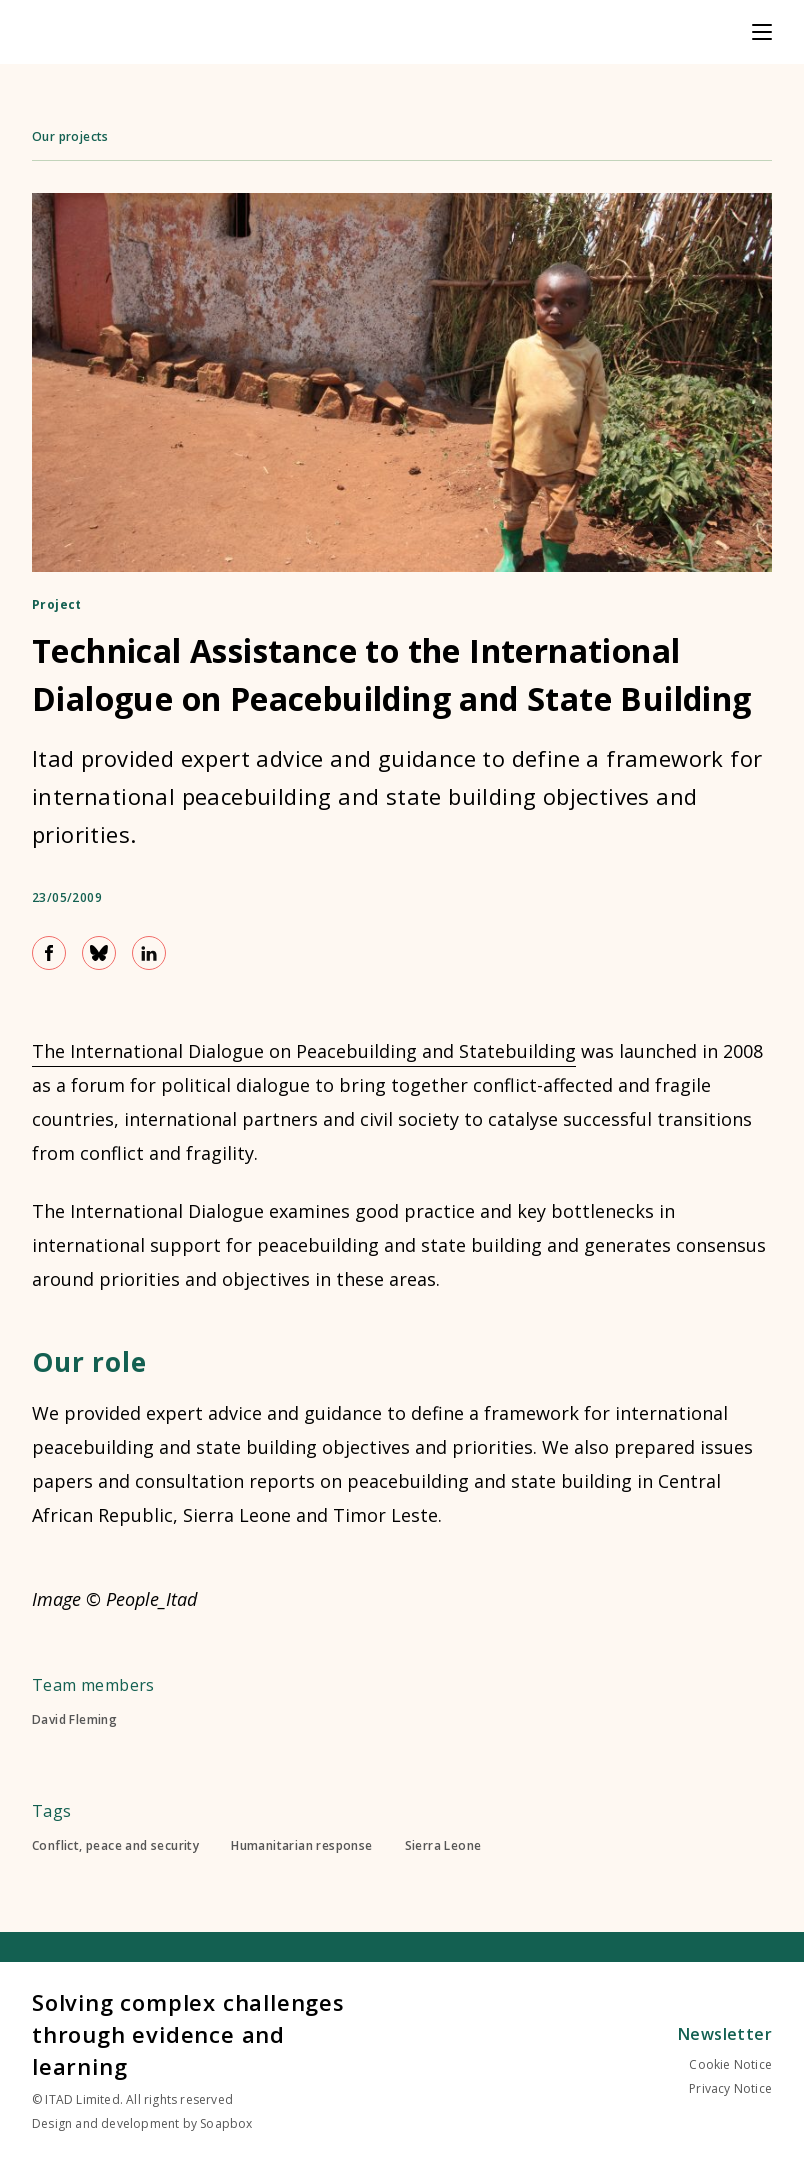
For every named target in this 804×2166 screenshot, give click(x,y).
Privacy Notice (730, 2088)
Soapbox (226, 2123)
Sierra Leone (443, 1846)
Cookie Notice (730, 2064)
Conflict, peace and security (115, 1846)
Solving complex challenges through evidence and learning (188, 2034)
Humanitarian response (301, 1846)
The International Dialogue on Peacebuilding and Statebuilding (304, 1051)
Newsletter (725, 2034)
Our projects (70, 136)
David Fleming (74, 1720)
